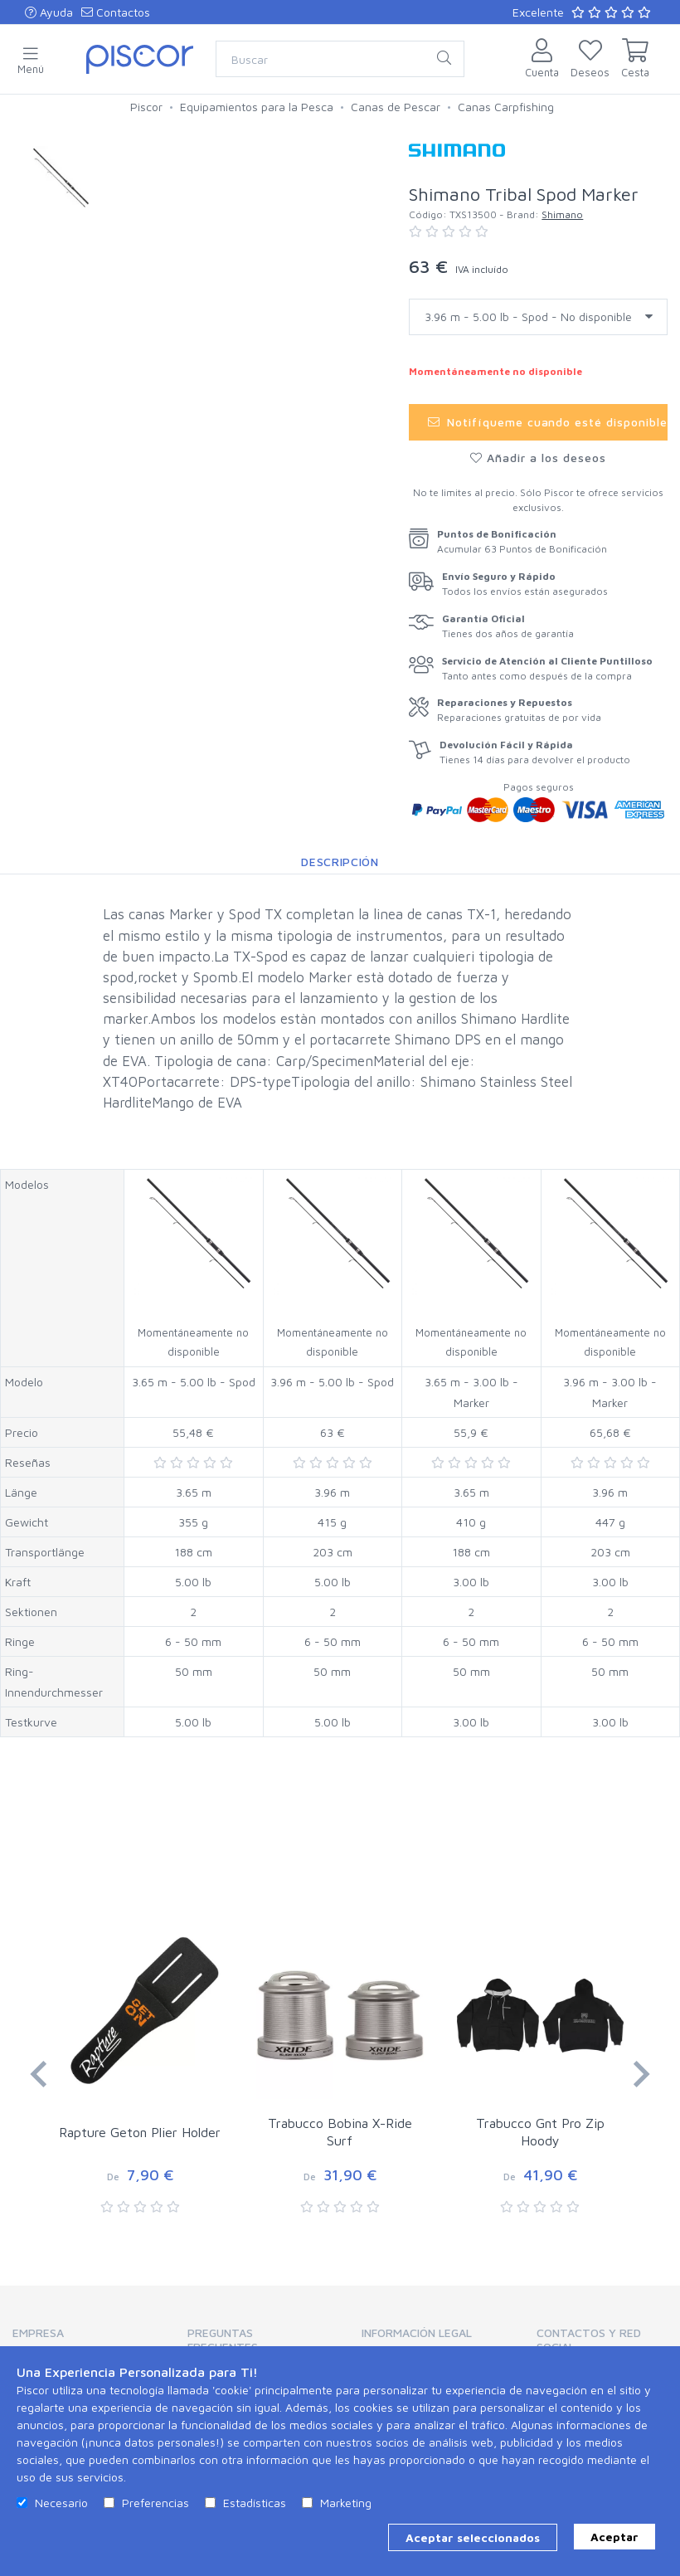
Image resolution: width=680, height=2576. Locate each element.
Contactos (115, 12)
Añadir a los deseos (538, 457)
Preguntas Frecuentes (222, 2339)
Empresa (38, 2332)
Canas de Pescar (395, 107)
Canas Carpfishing (506, 107)
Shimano (562, 214)
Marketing (346, 2503)
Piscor (146, 107)
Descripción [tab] (340, 862)
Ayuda (49, 12)
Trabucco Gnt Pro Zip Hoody (540, 2132)
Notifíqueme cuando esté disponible (548, 422)
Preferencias (155, 2503)
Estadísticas (254, 2503)
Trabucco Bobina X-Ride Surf (340, 2132)
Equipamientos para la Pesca (256, 107)
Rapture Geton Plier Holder (140, 2132)
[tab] (77, 2338)
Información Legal (417, 2332)
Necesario (61, 2503)
